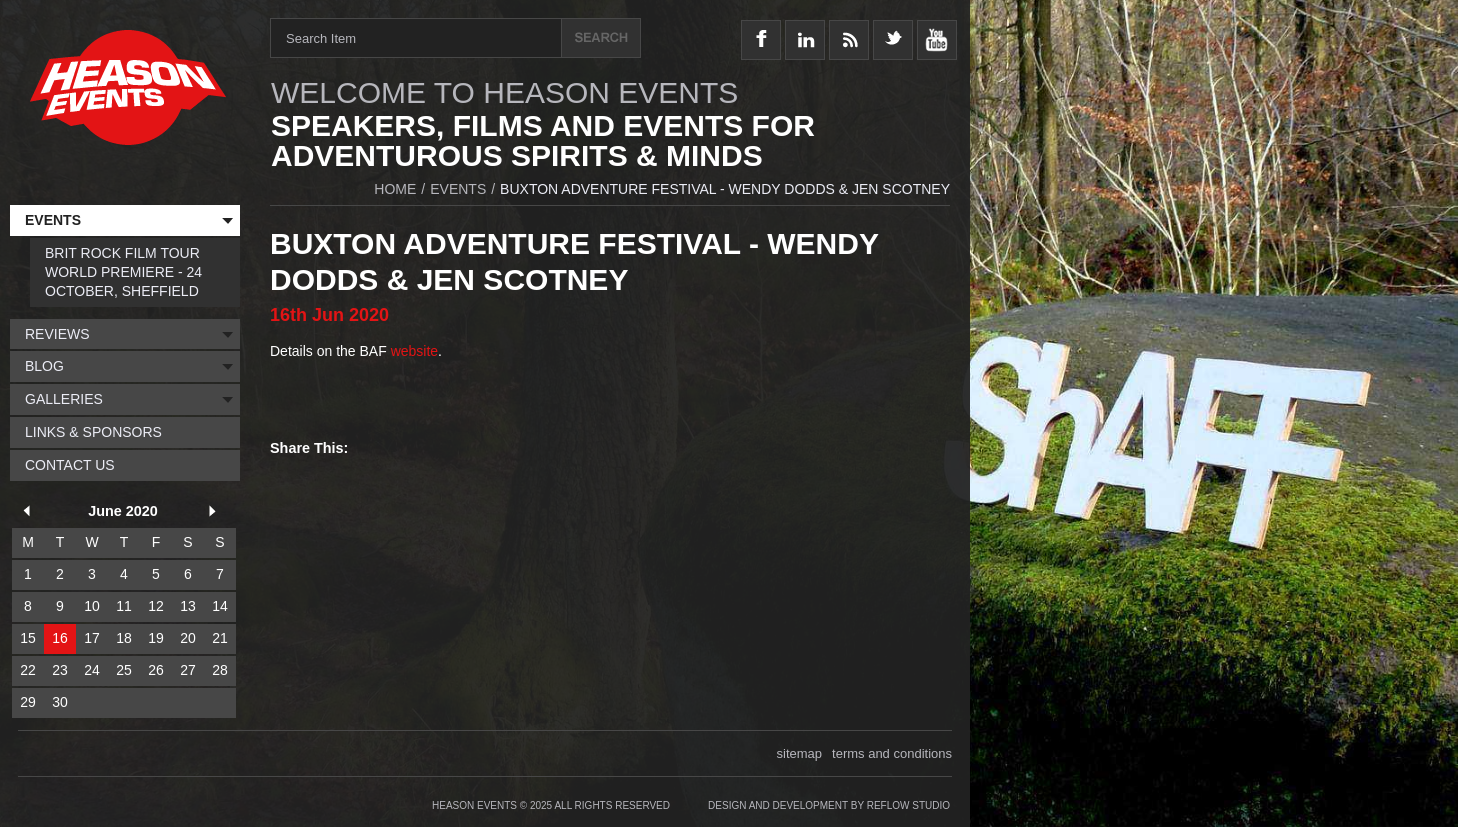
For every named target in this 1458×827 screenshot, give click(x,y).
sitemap (800, 753)
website (414, 351)
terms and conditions (892, 753)
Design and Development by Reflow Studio (829, 805)
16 (60, 638)
